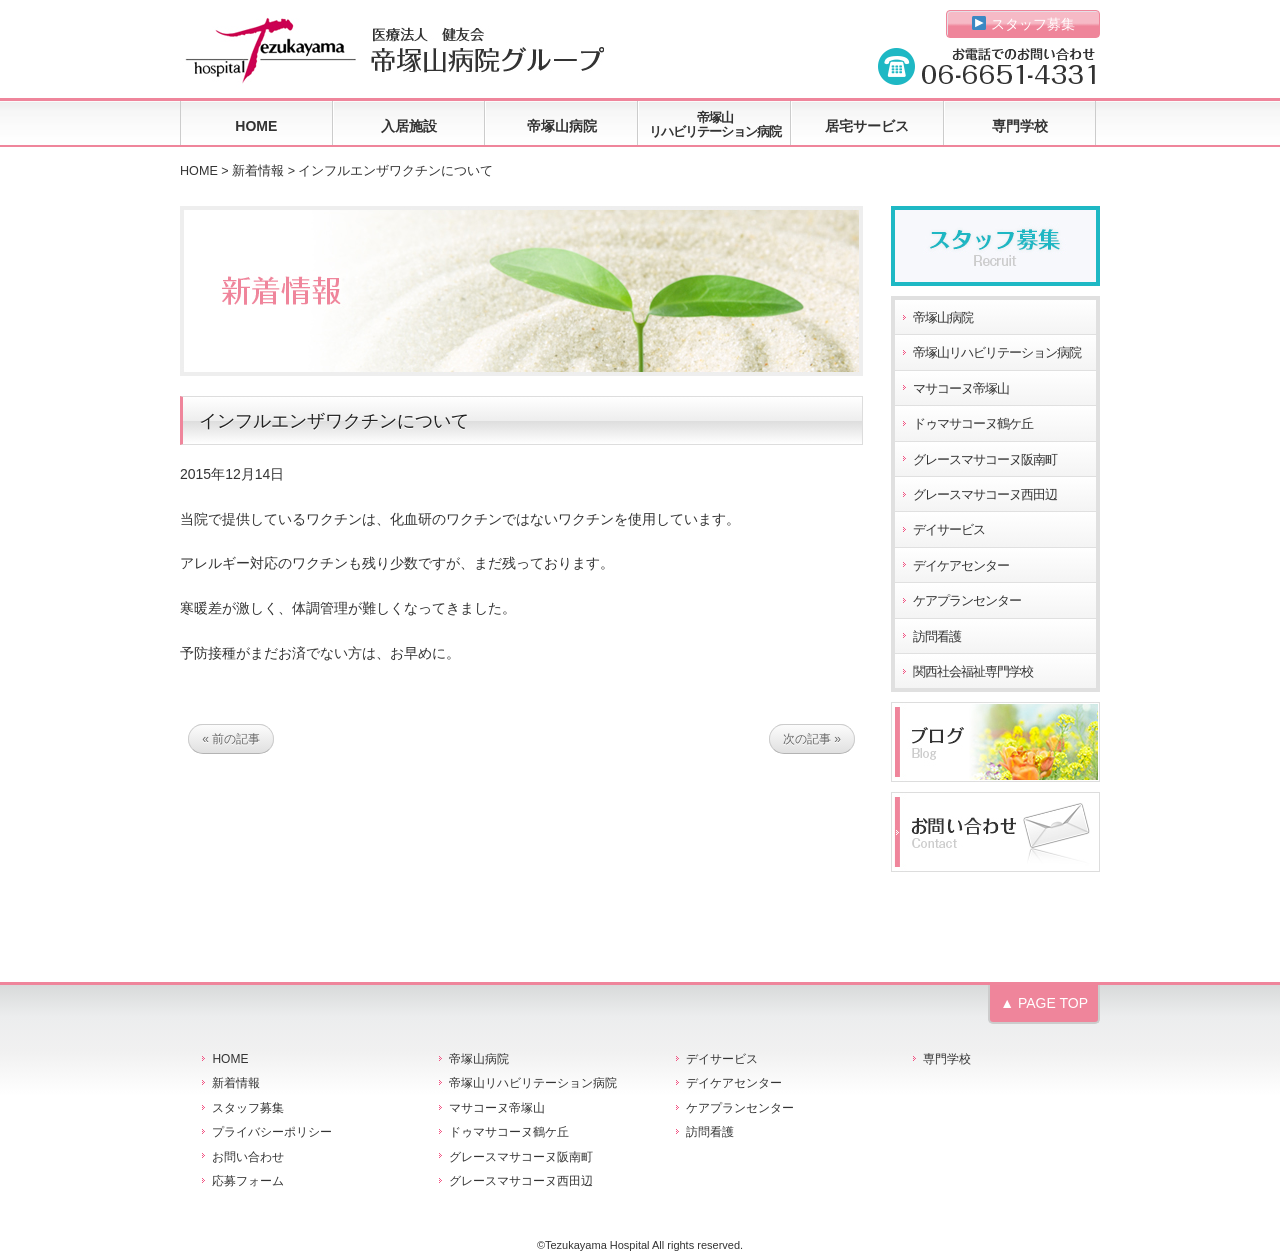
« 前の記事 (231, 739)
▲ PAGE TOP (1044, 1003)
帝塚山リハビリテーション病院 (715, 124)
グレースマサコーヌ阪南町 (985, 460)
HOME (256, 126)
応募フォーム (248, 1181)
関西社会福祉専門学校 (973, 672)
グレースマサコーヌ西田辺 (985, 495)
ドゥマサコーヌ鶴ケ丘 (973, 424)
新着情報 (258, 171)
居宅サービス (867, 126)
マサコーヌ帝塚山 (961, 389)
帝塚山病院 (562, 126)
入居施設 (409, 126)
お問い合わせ (248, 1157)
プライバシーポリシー (272, 1132)
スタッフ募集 (1023, 24)
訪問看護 (937, 637)
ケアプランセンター (967, 601)
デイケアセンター (961, 566)
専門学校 (1020, 126)
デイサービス (949, 530)
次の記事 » (812, 739)
